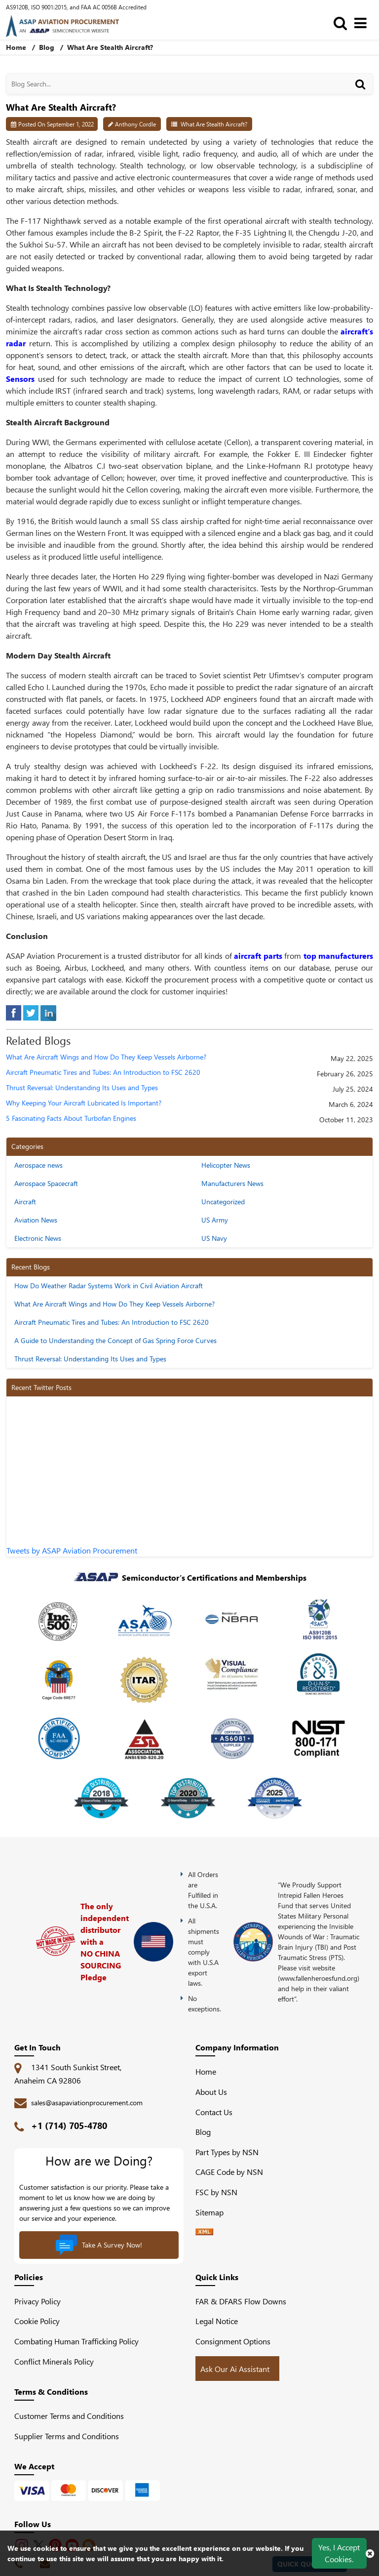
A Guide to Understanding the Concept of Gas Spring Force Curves (115, 1340)
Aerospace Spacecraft (46, 1183)
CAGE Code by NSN (229, 2172)
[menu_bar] (363, 22)
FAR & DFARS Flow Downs (240, 2301)
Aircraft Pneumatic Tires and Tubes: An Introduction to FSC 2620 (103, 1072)
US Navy (214, 1238)
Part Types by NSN (227, 2152)
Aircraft (25, 1201)
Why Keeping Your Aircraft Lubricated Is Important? (83, 1103)
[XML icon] (204, 2232)
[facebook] (13, 1012)
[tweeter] (30, 1012)
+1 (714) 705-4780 (69, 2125)
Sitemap (213, 2212)
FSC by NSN (216, 2192)
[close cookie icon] (370, 2553)
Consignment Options (232, 2341)
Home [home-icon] (17, 47)
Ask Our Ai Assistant (234, 2369)
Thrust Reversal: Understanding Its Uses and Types (82, 1088)
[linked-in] (48, 1012)
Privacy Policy (37, 2301)
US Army (214, 1220)
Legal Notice (216, 2321)
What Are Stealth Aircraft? (214, 124)
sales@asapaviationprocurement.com (87, 2102)
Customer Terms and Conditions (69, 2416)
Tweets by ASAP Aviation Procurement (71, 1550)
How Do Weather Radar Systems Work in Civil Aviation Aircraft (108, 1285)
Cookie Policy (37, 2321)
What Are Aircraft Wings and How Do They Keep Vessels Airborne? (106, 1057)
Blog (46, 47)
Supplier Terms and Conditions (66, 2436)
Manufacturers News (232, 1183)
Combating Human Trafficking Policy (76, 2341)
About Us (211, 2091)
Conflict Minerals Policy (54, 2361)
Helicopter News (225, 1165)
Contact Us (213, 2112)
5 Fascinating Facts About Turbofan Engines (71, 1118)
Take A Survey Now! (99, 2245)
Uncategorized (223, 1201)
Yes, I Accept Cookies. (339, 2553)
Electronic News (37, 1238)
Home (205, 2071)
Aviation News (35, 1220)
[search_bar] (342, 22)
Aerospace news (38, 1165)
